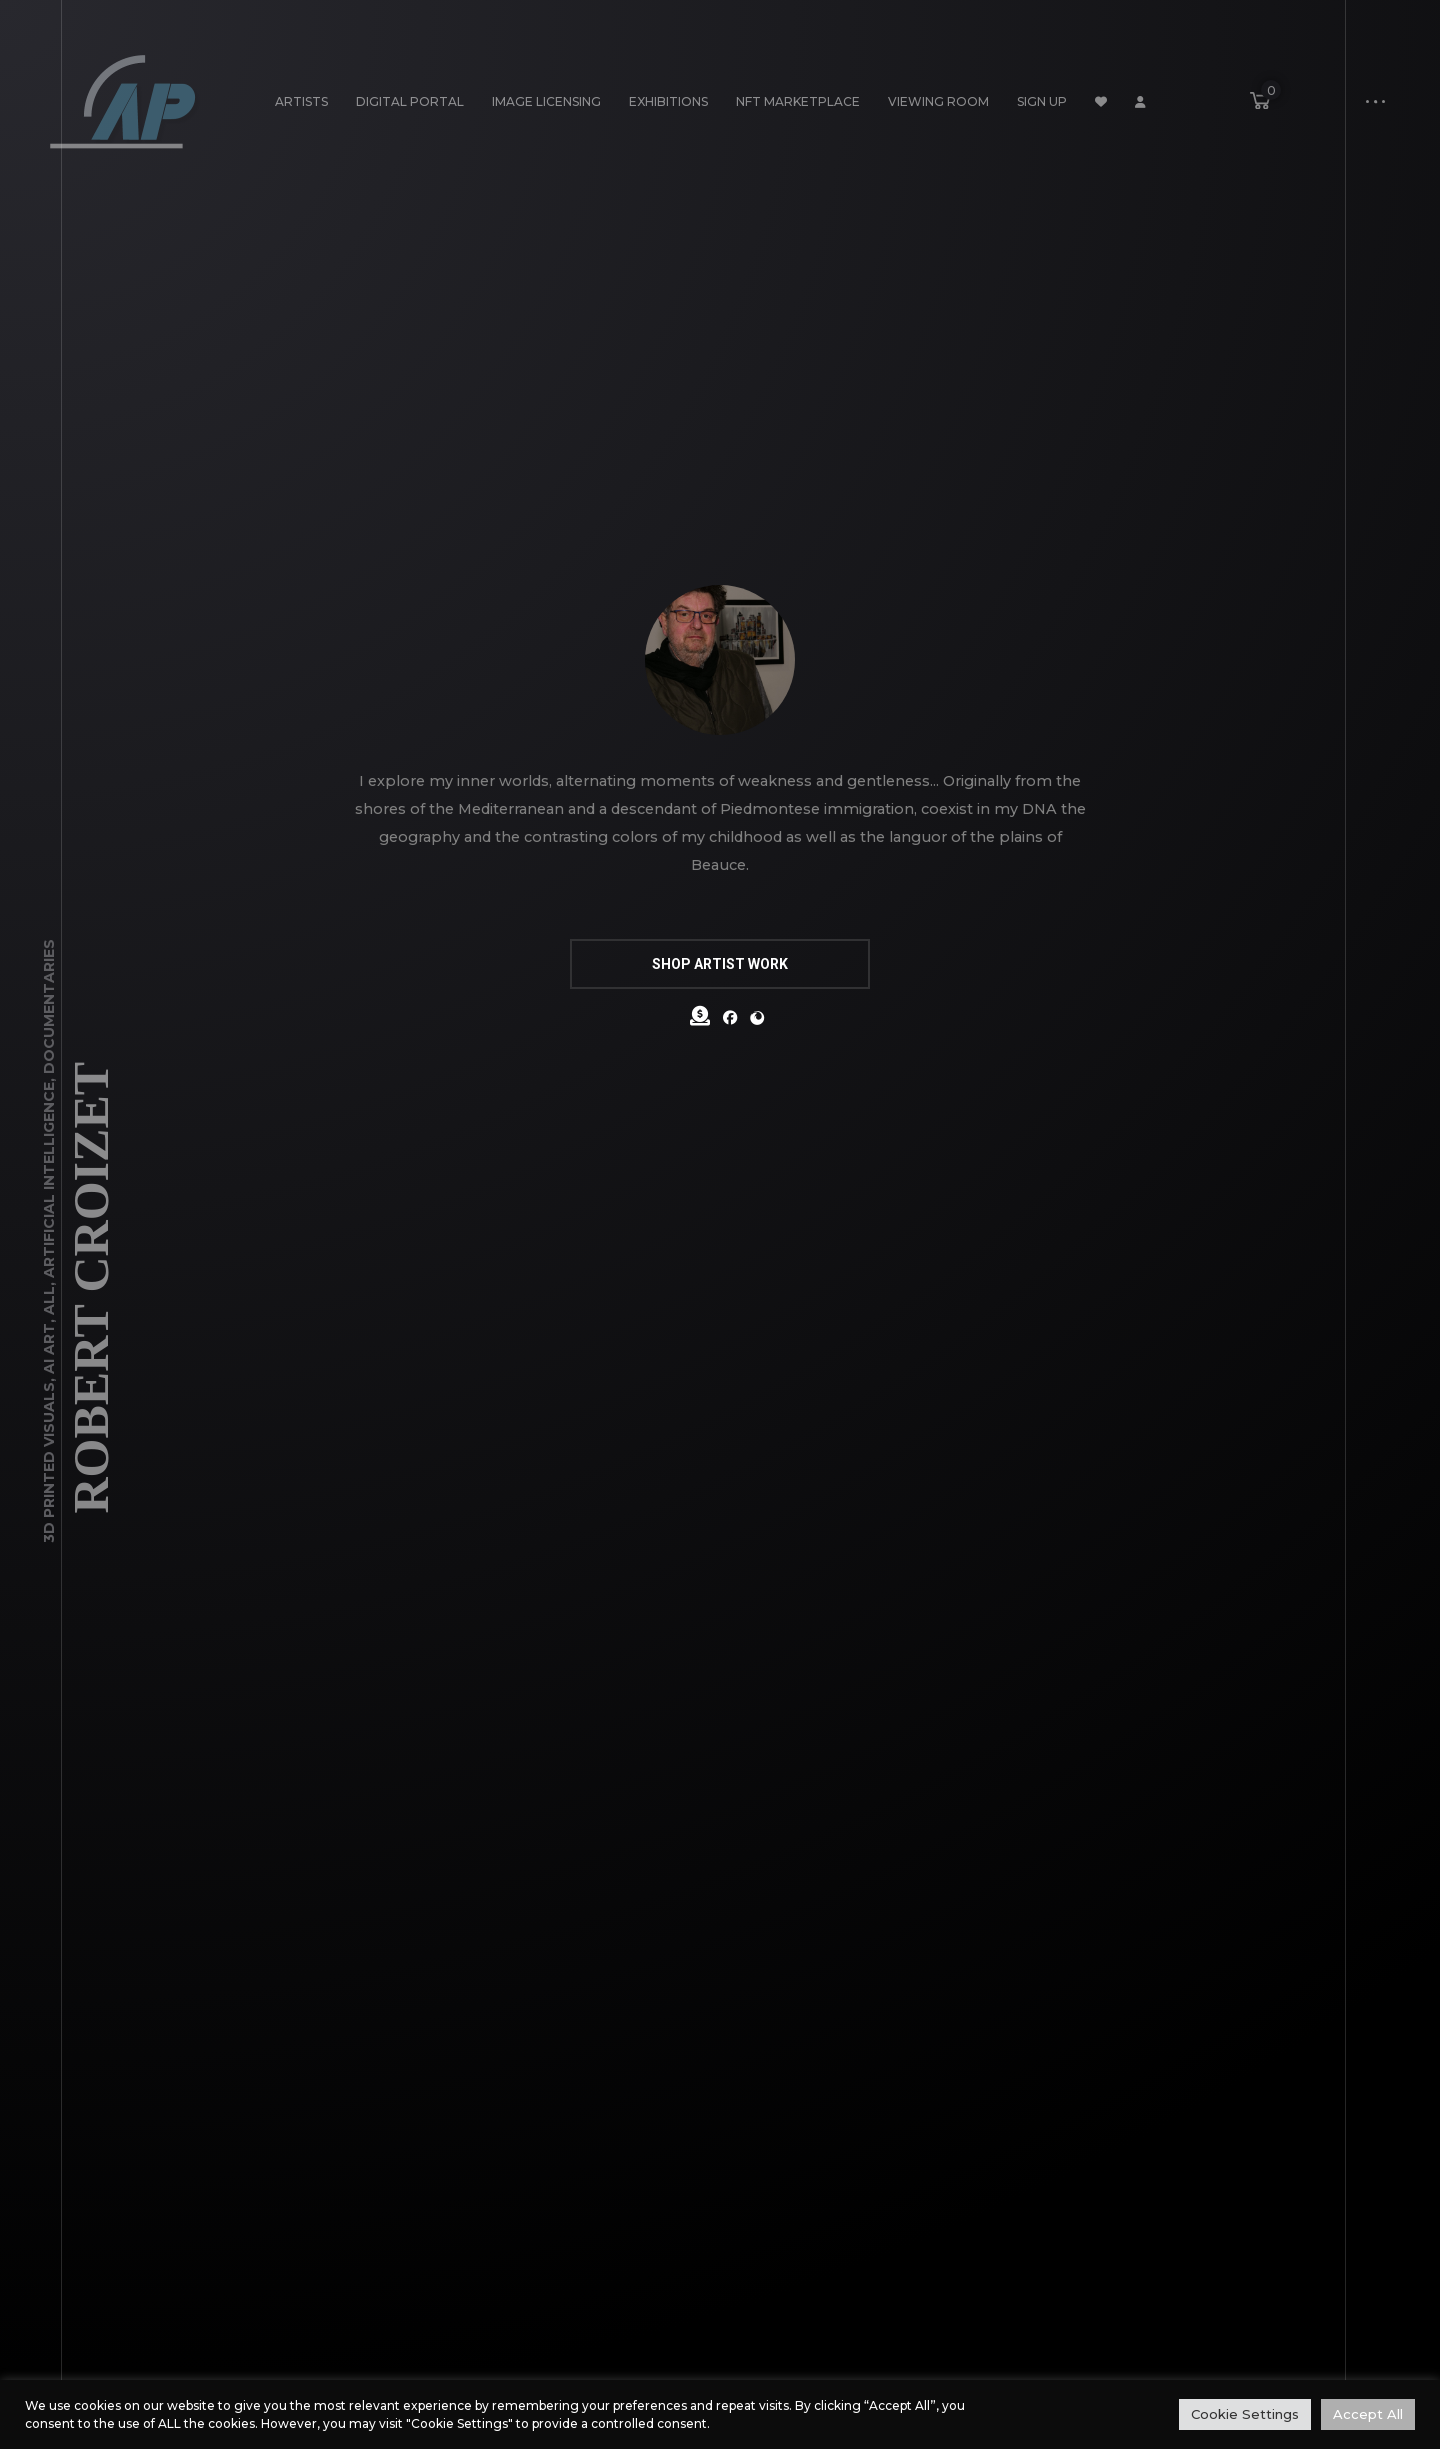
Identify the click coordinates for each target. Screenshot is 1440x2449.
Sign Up (1042, 101)
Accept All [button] (1368, 2414)
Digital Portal (410, 101)
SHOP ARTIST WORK (720, 964)
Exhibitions (668, 101)
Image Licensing (546, 101)
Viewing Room (938, 101)
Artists (301, 101)
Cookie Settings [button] (1245, 2414)
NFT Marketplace (798, 101)
